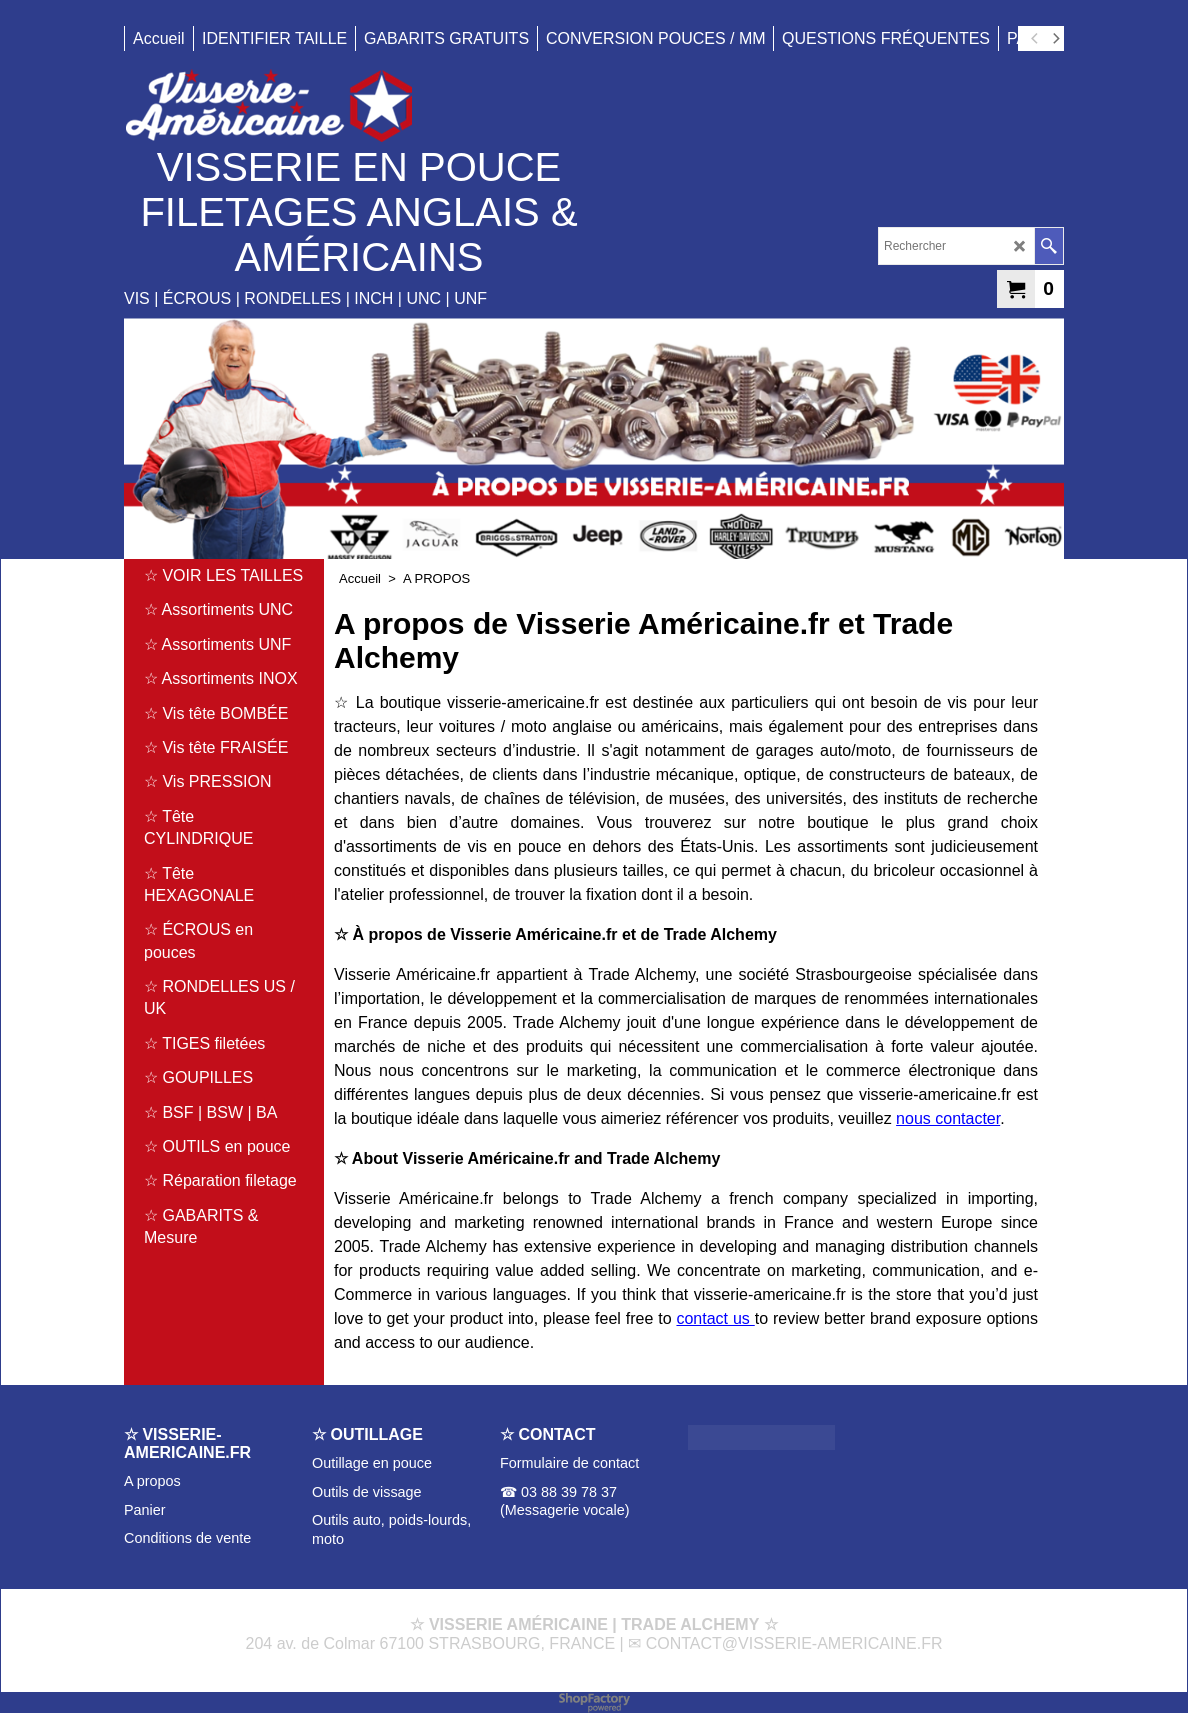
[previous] (1035, 39)
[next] (1055, 39)
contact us (715, 1318)
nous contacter (948, 1118)
